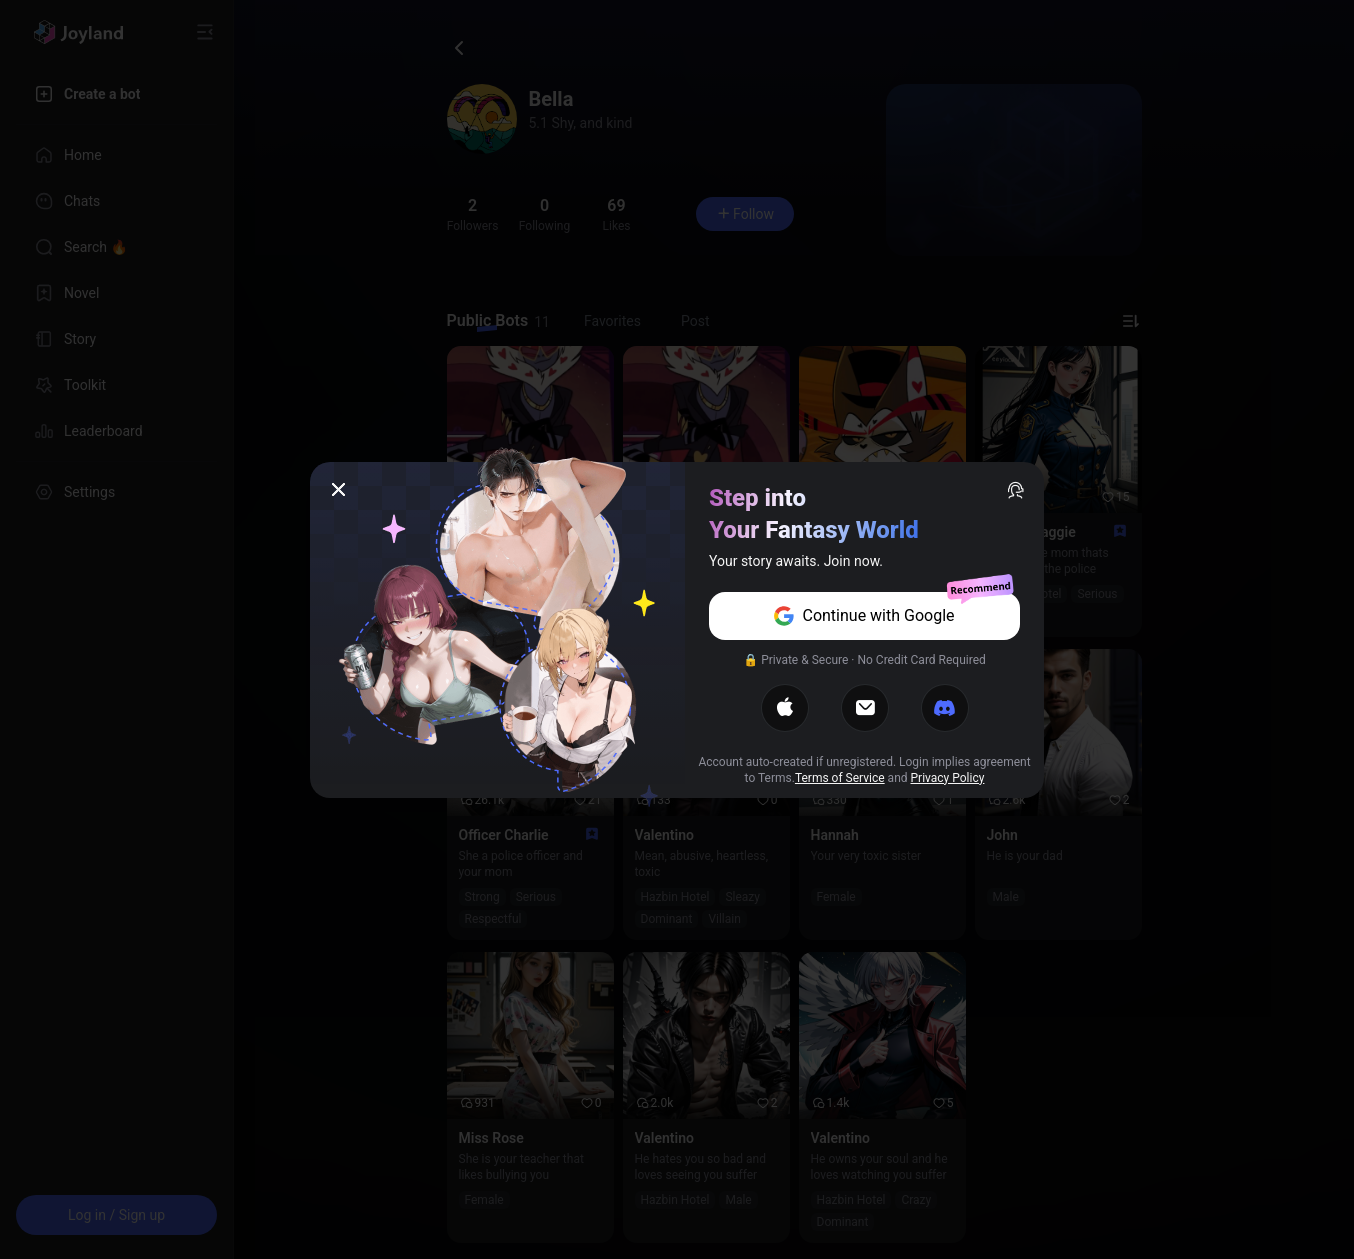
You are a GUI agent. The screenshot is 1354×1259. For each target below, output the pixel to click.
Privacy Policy (948, 778)
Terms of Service (840, 778)
